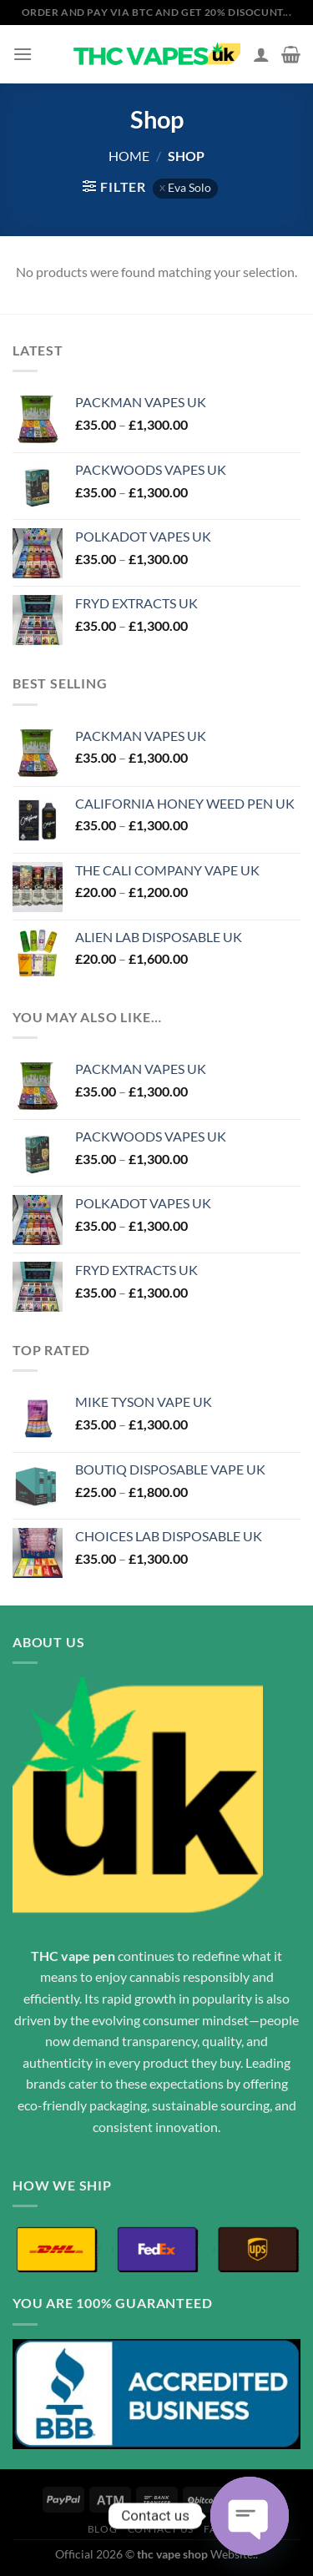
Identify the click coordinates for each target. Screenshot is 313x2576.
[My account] (261, 54)
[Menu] (23, 53)
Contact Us (161, 2529)
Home (129, 156)
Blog (102, 2529)
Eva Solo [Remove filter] (189, 187)
